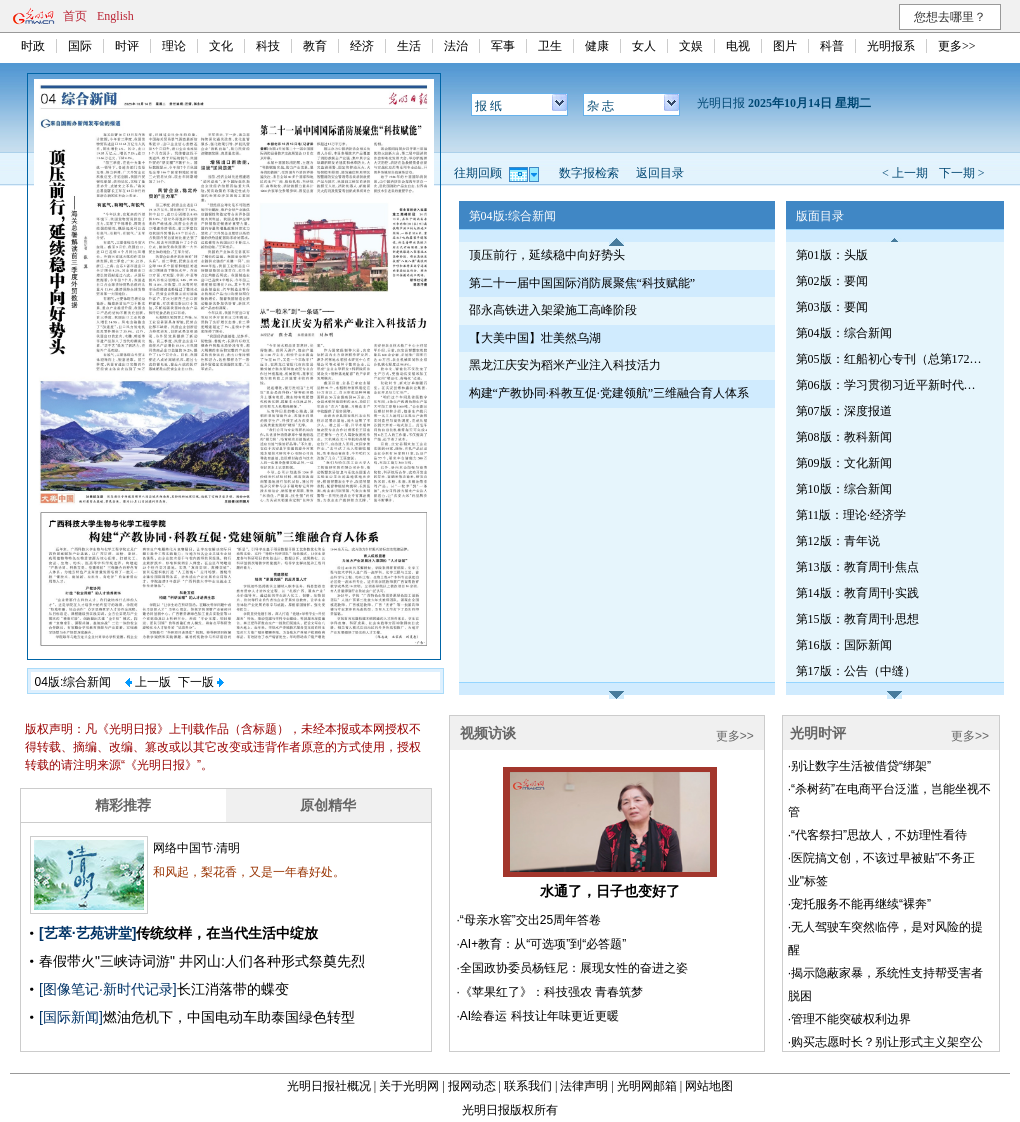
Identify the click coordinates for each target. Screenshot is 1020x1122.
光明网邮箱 (647, 1086)
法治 (456, 46)
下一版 (201, 682)
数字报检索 (589, 173)
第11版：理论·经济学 (851, 515)
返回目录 (660, 173)
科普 (832, 46)
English (115, 16)
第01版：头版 (832, 255)
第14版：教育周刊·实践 (857, 593)
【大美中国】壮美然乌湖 (535, 338)
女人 (644, 46)
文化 (221, 46)
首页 (75, 16)
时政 (33, 46)
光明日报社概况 (329, 1086)
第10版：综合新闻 (844, 489)
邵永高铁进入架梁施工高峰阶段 (553, 310)
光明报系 (891, 46)
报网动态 (472, 1086)
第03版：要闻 (832, 307)
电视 (738, 46)
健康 (597, 46)
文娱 (691, 46)
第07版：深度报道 (844, 411)
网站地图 (709, 1086)
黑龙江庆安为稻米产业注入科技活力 (565, 365)
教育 (315, 46)
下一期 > (962, 173)
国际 (80, 46)
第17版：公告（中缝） (856, 671)
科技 (268, 46)
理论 (174, 46)
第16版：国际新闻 (844, 645)
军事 (503, 46)
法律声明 (584, 1086)
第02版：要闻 (832, 281)
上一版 (148, 682)
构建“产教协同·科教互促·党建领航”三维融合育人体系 (609, 393)
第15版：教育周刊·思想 (857, 619)
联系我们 (528, 1086)
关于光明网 (409, 1086)
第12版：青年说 (838, 541)
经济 (362, 46)
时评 (127, 46)
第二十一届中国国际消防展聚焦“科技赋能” (582, 283)
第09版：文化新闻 (844, 463)
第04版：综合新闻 (844, 333)
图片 (785, 46)
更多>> (957, 46)
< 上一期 (905, 173)
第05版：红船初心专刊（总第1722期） (891, 359)
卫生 (550, 46)
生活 (409, 46)
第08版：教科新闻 (844, 437)
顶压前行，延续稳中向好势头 (547, 255)
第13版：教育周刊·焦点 (857, 567)
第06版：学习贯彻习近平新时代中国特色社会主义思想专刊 (891, 385)
